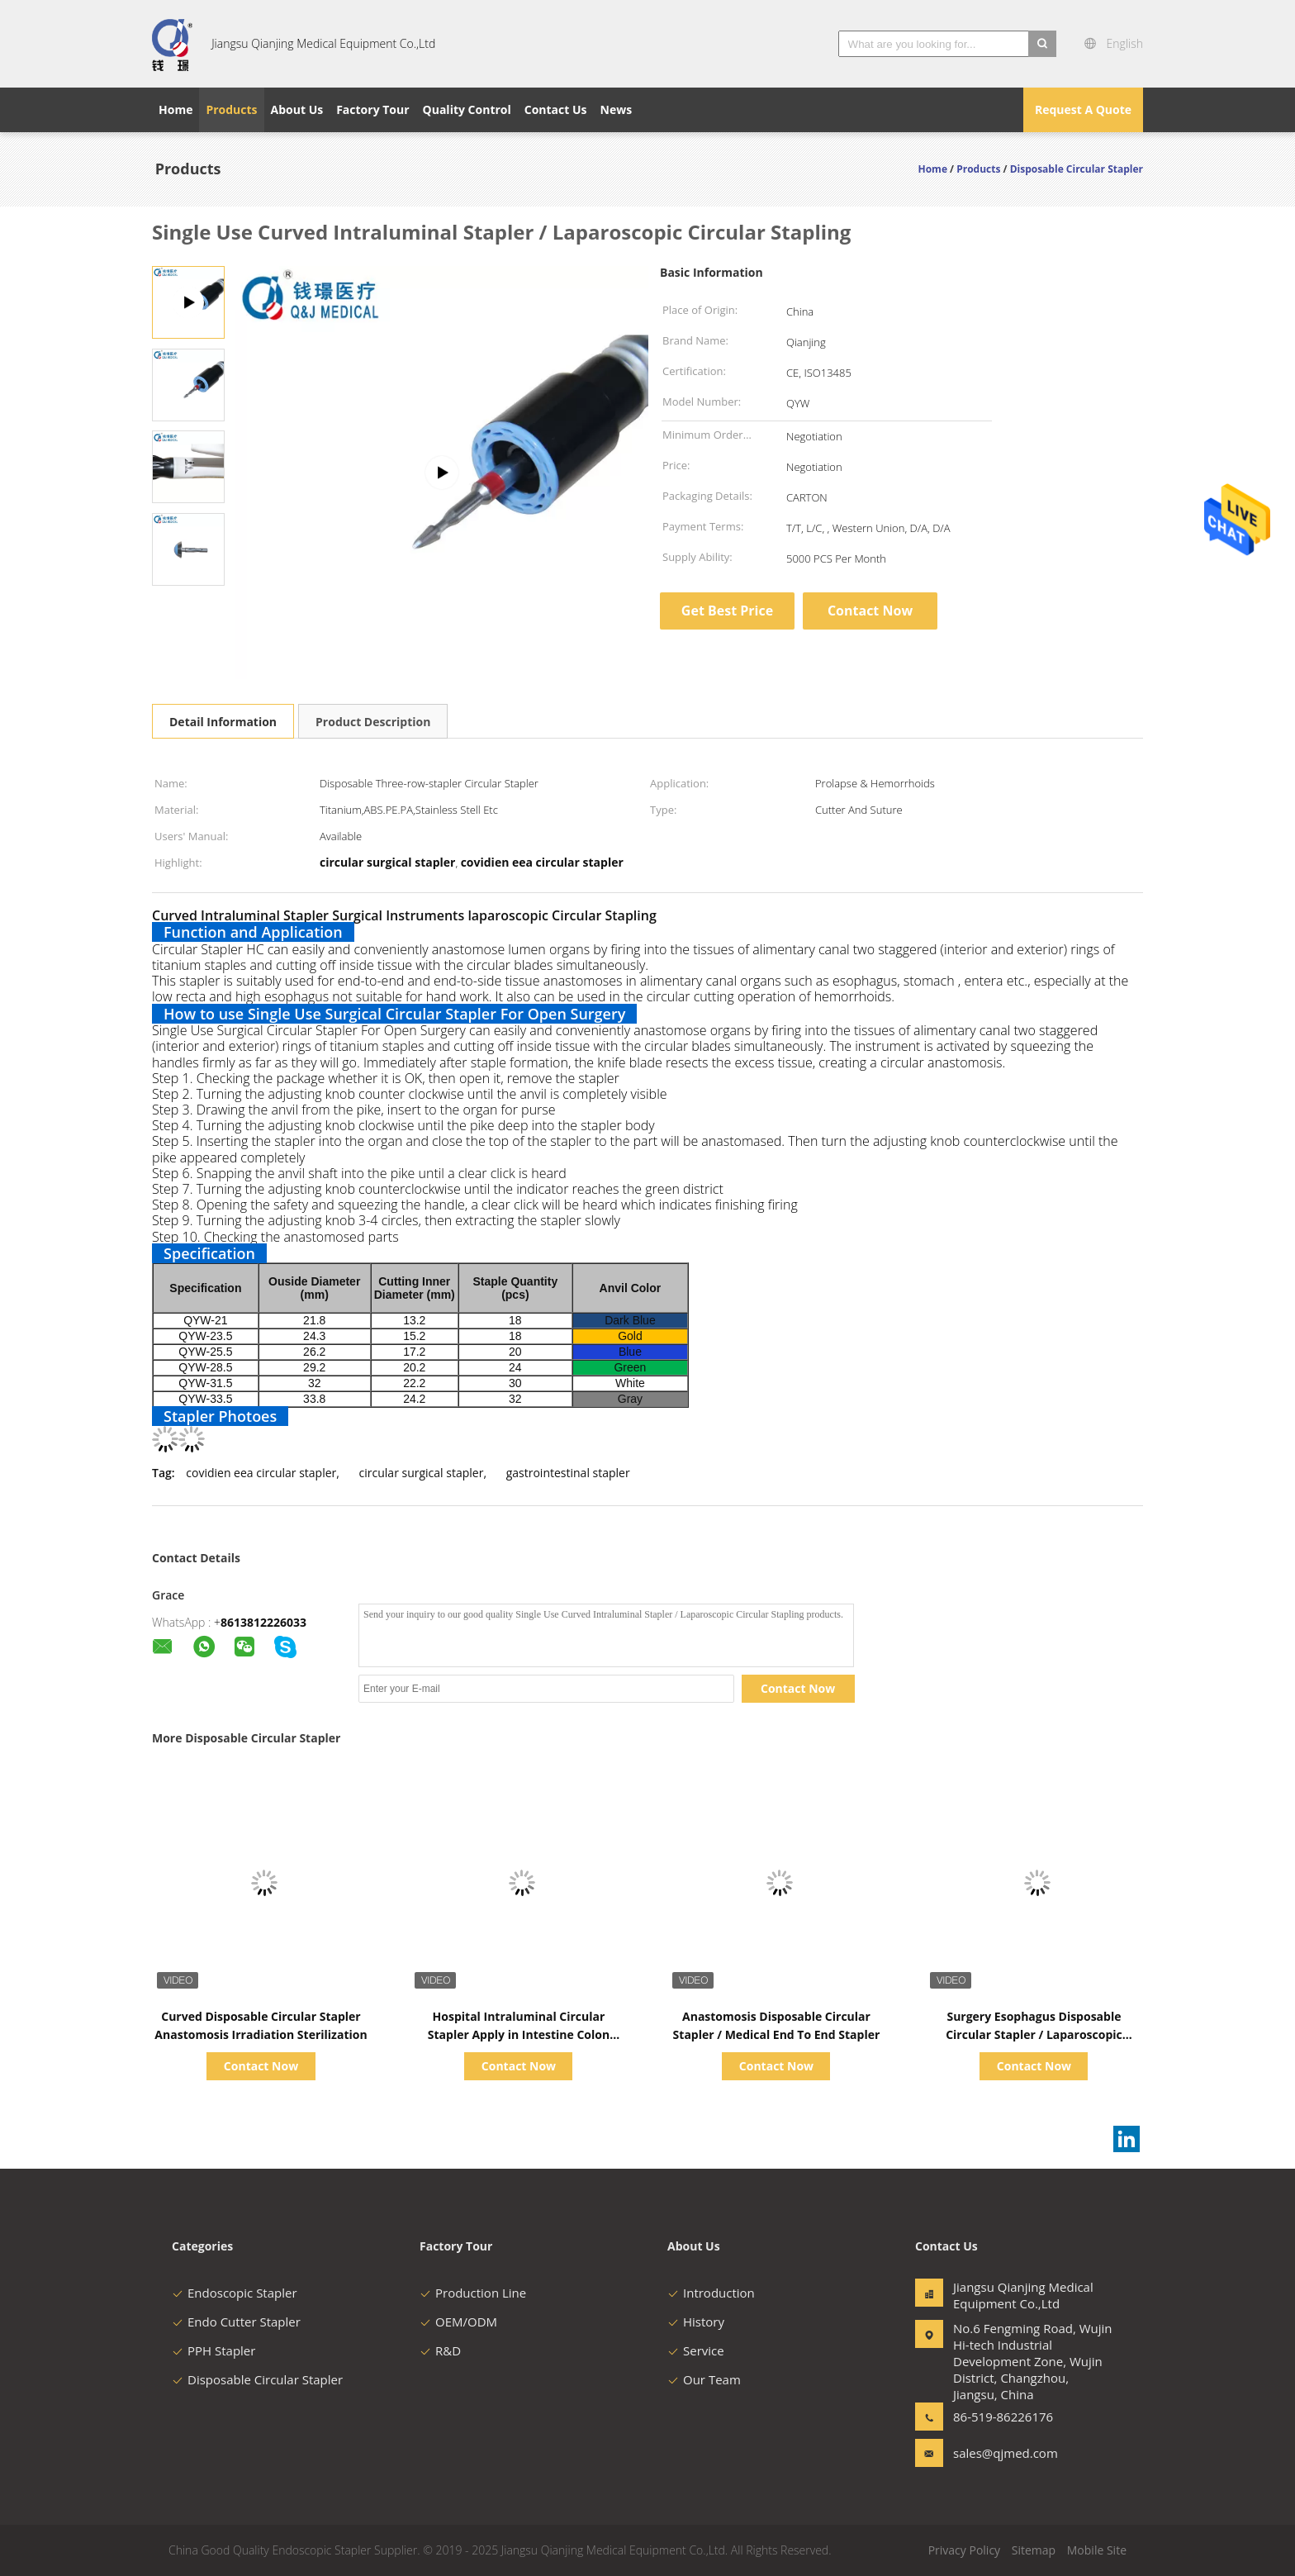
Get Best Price (727, 610)
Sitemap (1033, 2550)
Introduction (711, 2292)
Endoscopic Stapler (234, 2292)
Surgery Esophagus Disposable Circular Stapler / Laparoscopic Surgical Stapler (1034, 2034)
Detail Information (223, 722)
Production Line (473, 2292)
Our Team (704, 2379)
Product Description (372, 722)
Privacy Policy (964, 2550)
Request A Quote (1083, 109)
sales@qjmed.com (1005, 2453)
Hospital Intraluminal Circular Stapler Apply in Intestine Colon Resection (519, 2034)
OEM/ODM (458, 2321)
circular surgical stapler (421, 1472)
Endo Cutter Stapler (236, 2321)
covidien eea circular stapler (261, 1472)
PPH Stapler (213, 2350)
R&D (440, 2350)
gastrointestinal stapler (568, 1472)
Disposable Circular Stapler (257, 2379)
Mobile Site (1097, 2550)
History (695, 2321)
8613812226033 (263, 1622)
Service (695, 2350)
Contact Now (870, 610)
